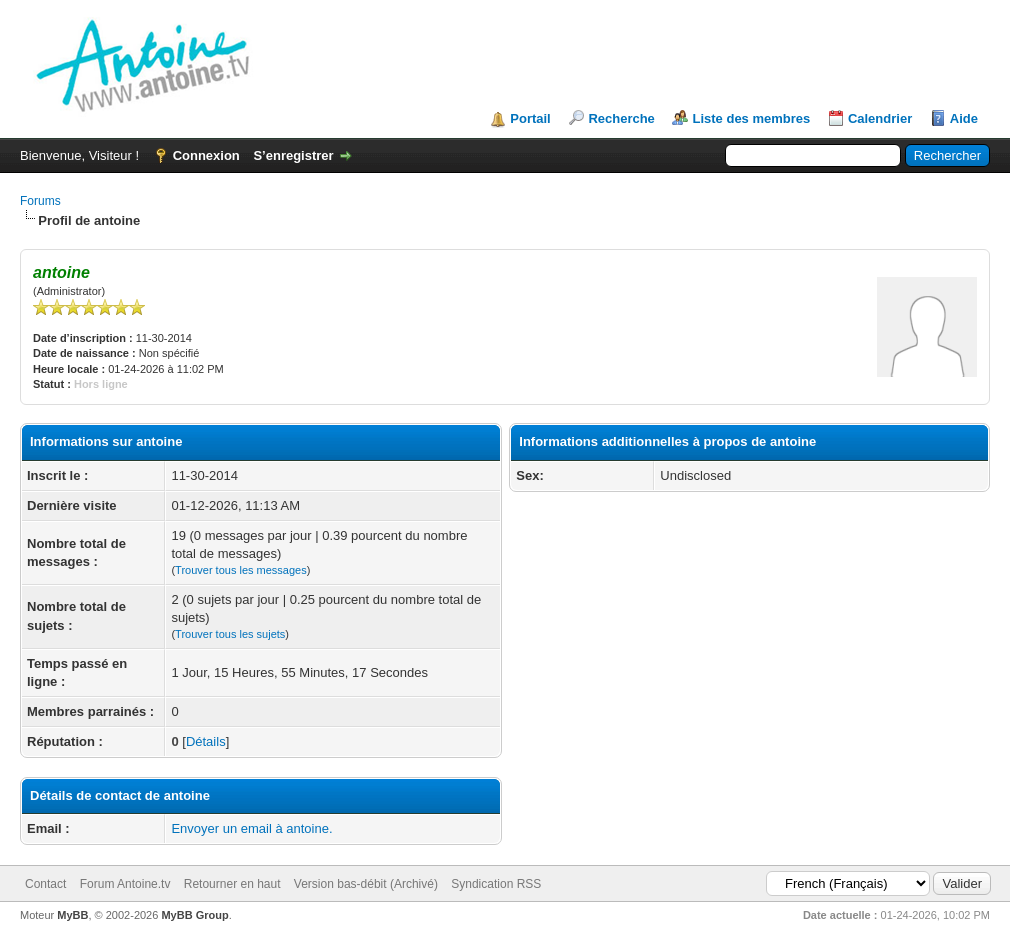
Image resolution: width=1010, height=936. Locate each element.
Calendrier (880, 118)
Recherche (621, 118)
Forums (40, 201)
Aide (964, 118)
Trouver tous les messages (241, 570)
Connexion (206, 155)
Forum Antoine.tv (125, 884)
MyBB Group (194, 915)
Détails (206, 741)
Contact (45, 884)
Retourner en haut (232, 884)
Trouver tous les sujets (230, 634)
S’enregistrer (293, 155)
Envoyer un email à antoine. (251, 828)
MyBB (72, 915)
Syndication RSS (496, 884)
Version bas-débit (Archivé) (366, 884)
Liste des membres (751, 118)
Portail (530, 118)
